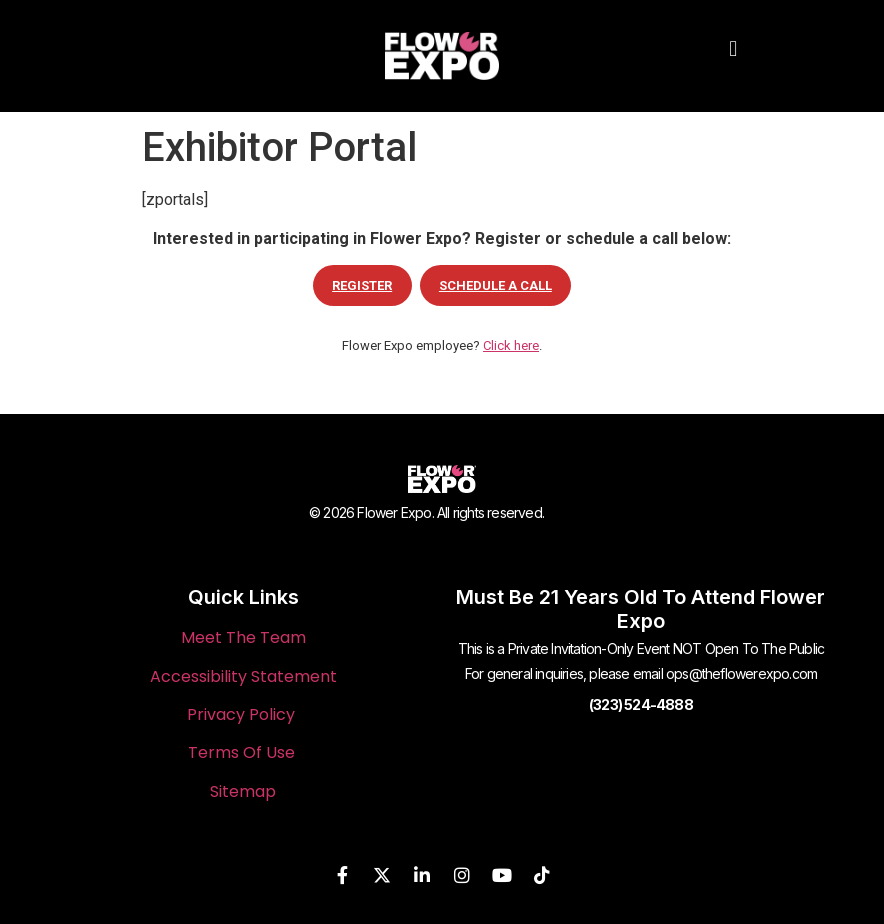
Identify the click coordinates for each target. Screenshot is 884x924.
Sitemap (243, 791)
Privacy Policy (241, 714)
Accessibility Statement (243, 676)
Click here (511, 345)
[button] (733, 48)
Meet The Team (243, 637)
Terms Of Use (241, 752)
